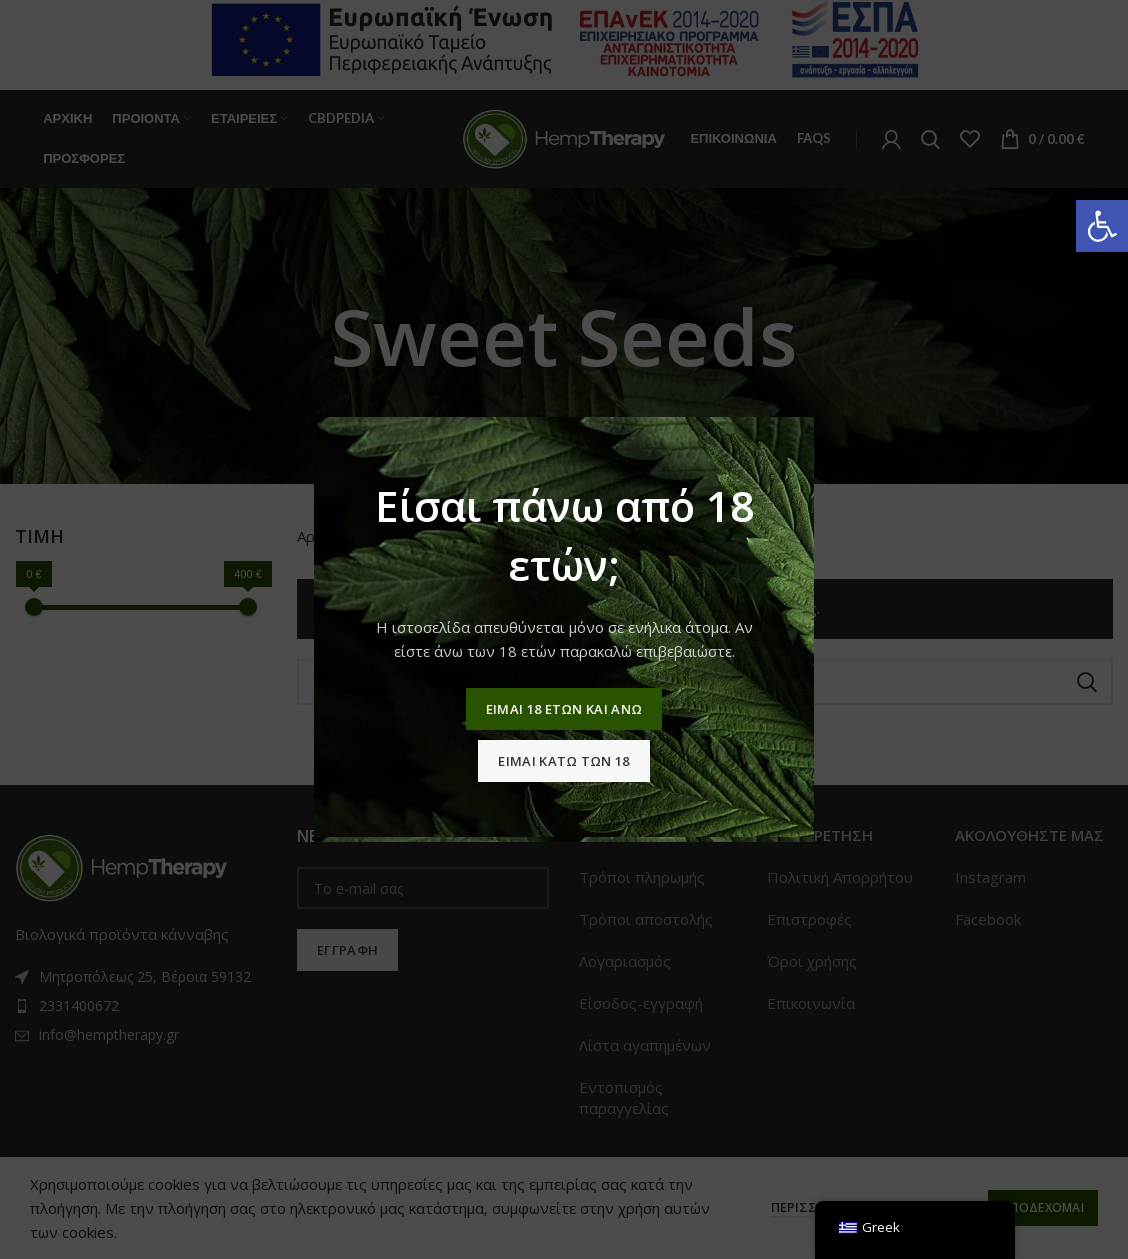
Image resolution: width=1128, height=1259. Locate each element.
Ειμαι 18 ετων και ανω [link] (564, 709)
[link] (1102, 226)
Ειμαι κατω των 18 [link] (563, 761)
